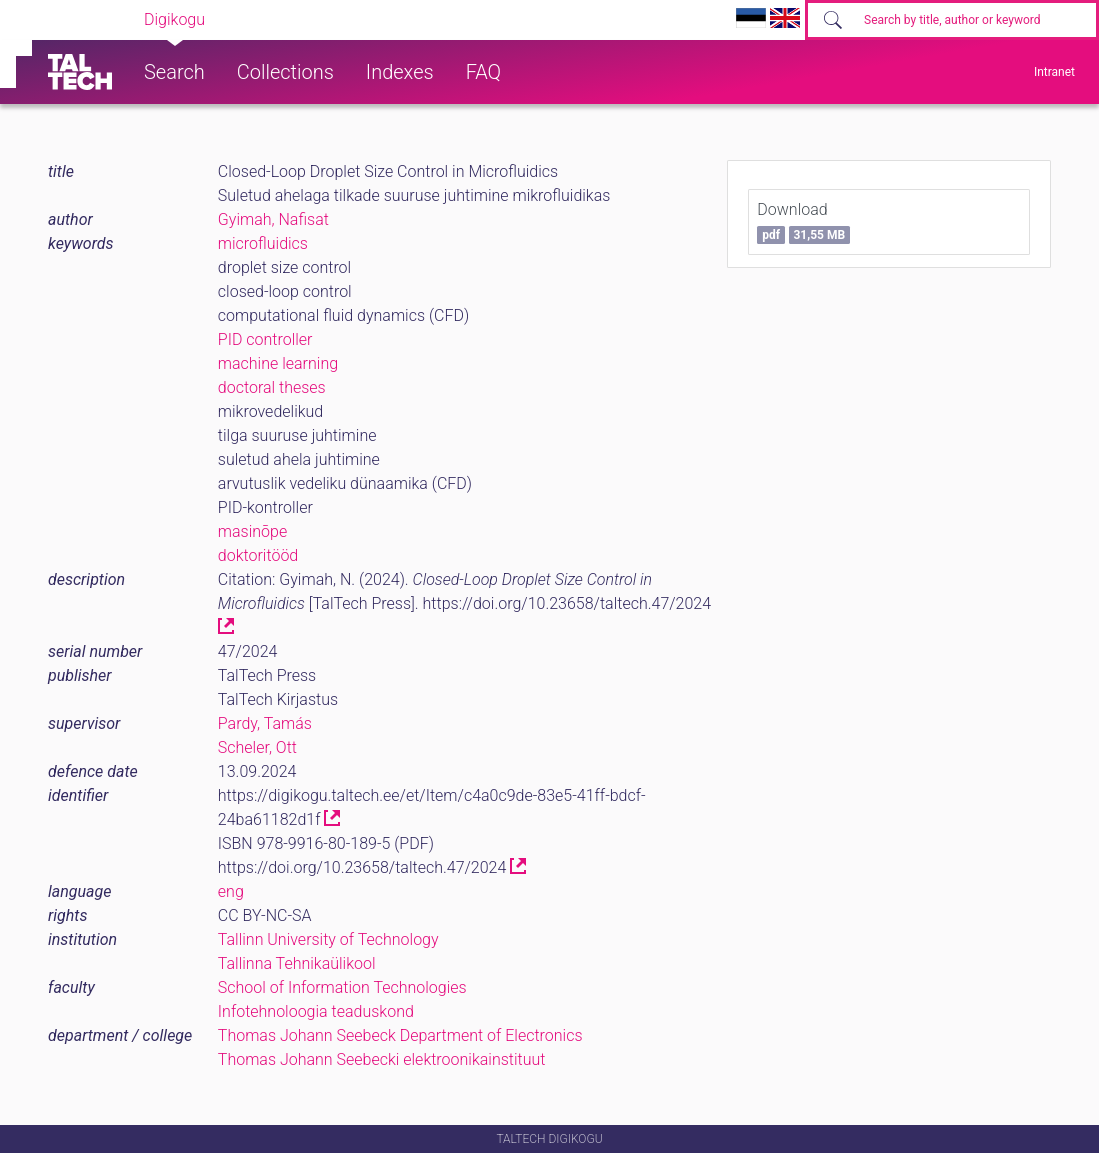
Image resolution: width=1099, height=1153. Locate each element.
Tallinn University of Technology (328, 939)
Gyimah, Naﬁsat (273, 219)
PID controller (265, 339)
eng (231, 891)
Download (803, 222)
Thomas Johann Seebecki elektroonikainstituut (382, 1059)
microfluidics (263, 243)
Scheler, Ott (257, 747)
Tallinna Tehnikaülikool (297, 963)
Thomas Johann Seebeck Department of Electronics (400, 1035)
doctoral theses (272, 387)
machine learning (278, 363)
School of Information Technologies (342, 987)
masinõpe (252, 531)
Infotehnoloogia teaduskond (316, 1011)
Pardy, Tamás (265, 723)
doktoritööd (258, 555)
